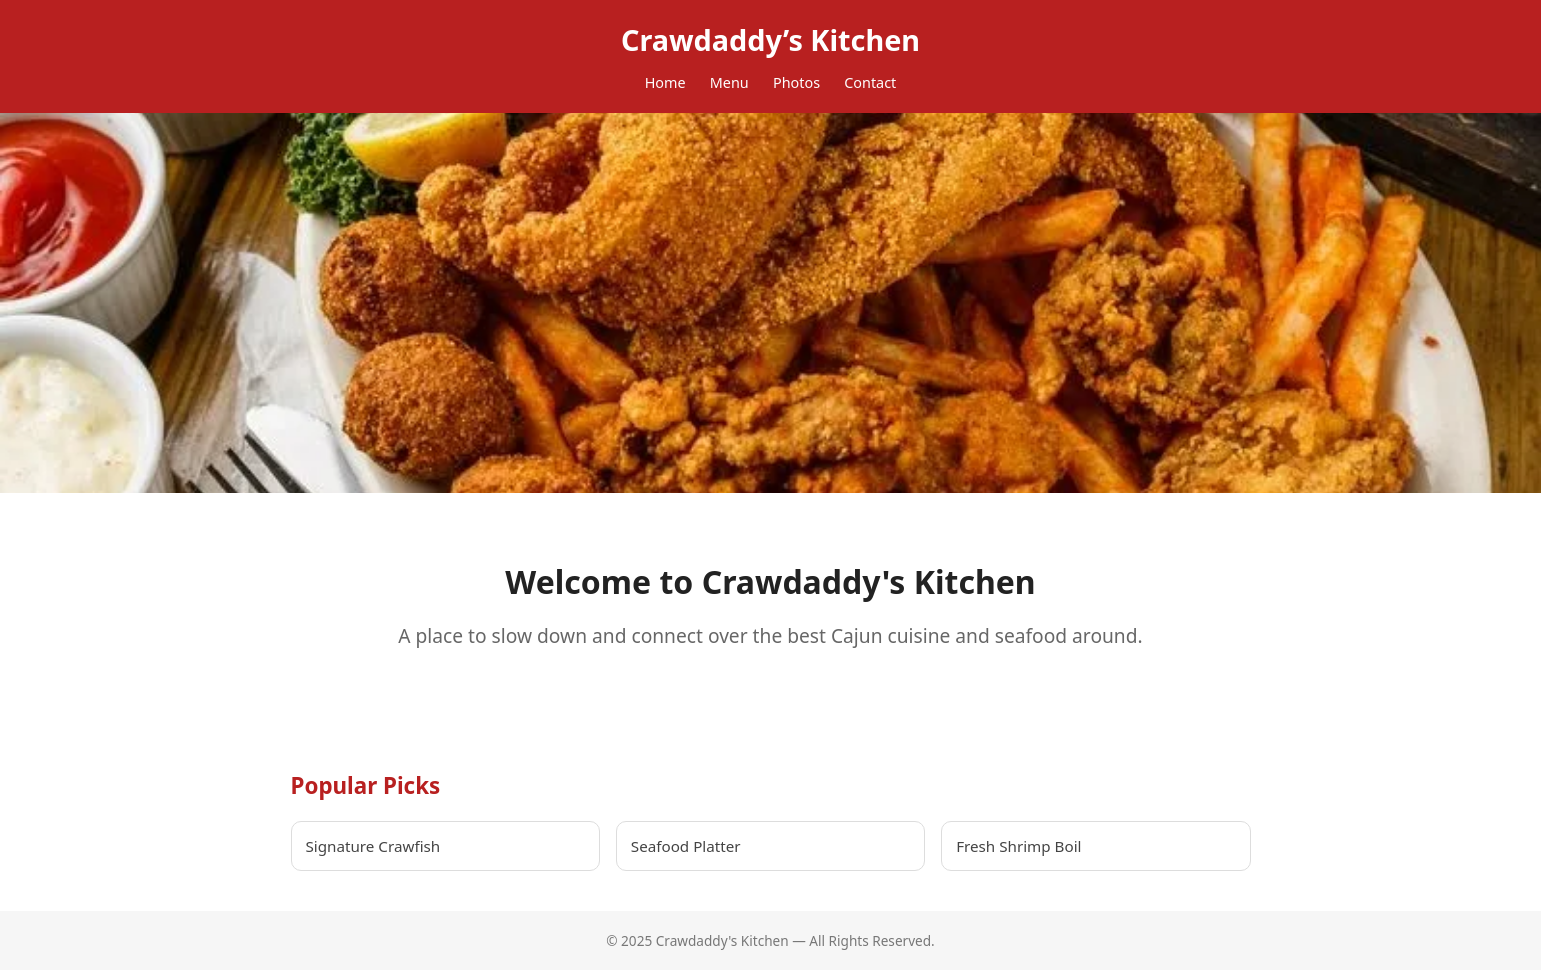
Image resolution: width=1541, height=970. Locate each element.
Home (665, 82)
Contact (870, 82)
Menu (729, 82)
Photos (796, 82)
